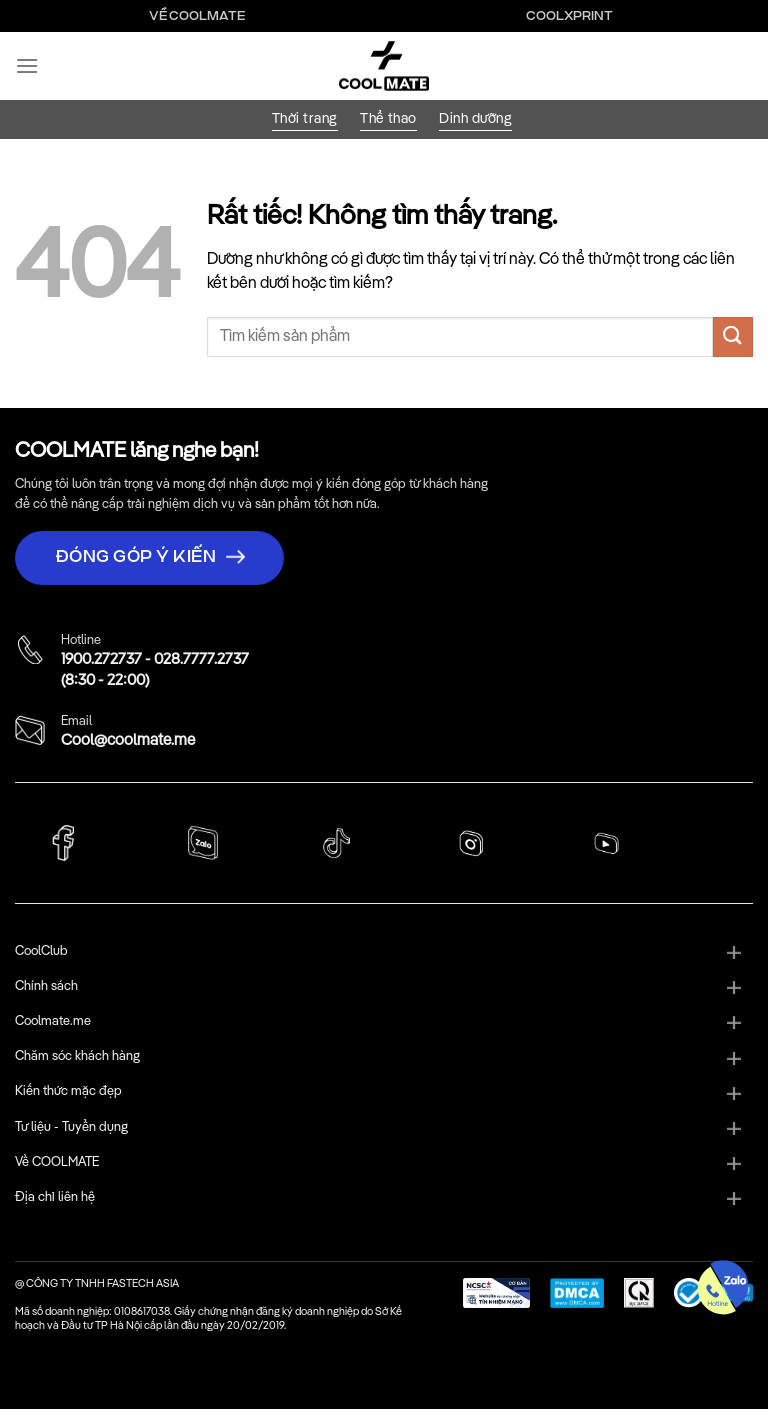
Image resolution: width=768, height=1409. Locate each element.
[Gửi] (733, 336)
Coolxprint (569, 16)
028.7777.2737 (201, 660)
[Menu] (27, 65)
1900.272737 (101, 660)
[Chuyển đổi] (733, 954)
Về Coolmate (197, 16)
